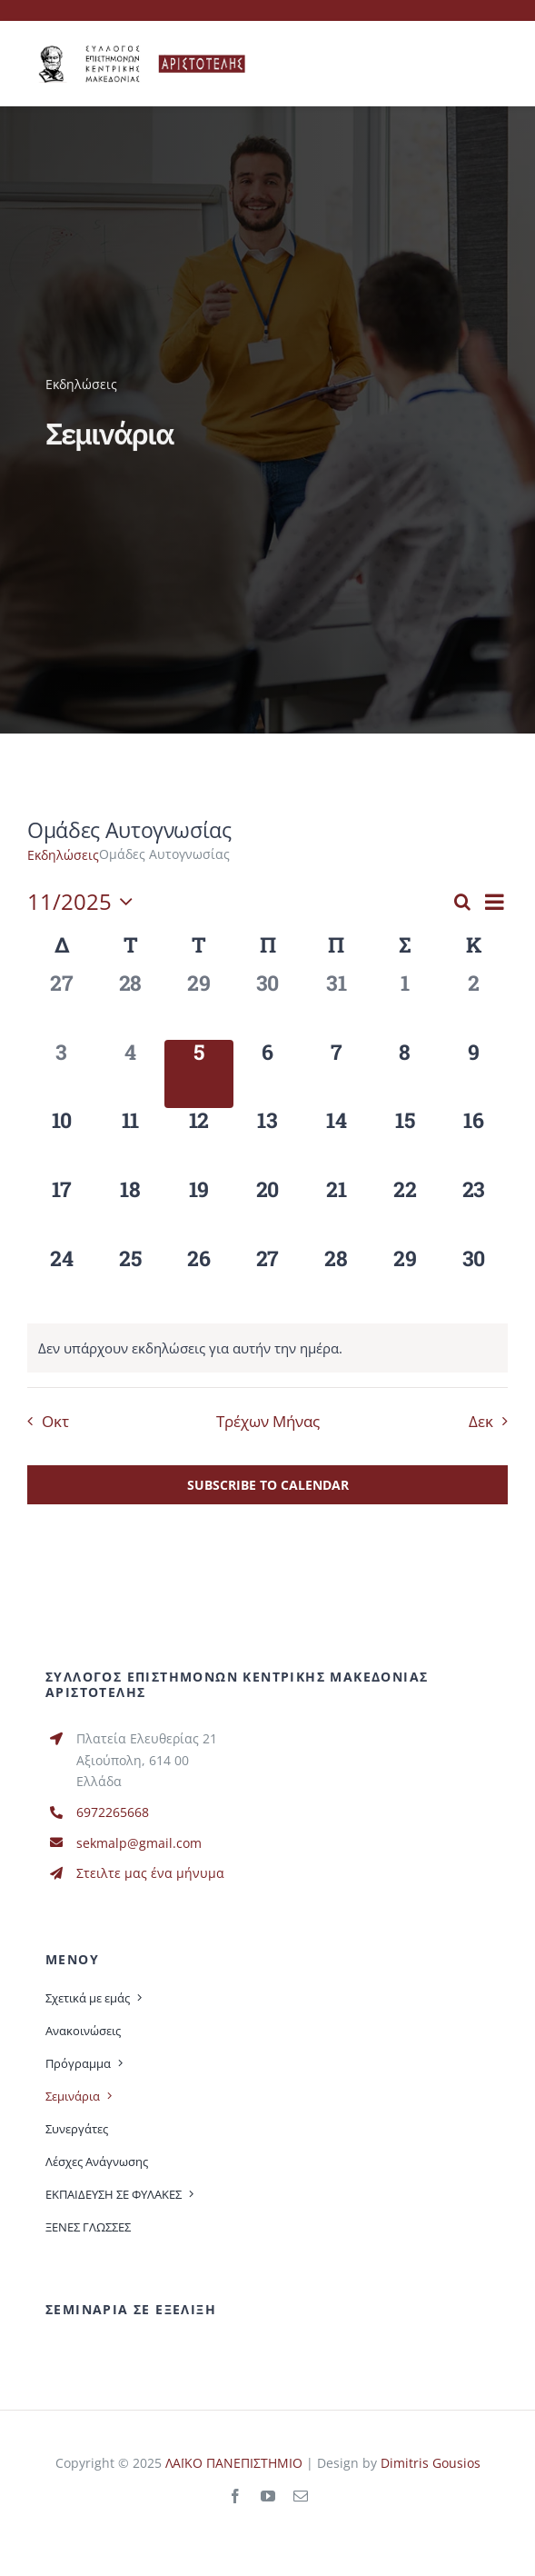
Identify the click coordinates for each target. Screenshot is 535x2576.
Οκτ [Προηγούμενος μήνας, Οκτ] (55, 1421)
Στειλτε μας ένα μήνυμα (150, 1873)
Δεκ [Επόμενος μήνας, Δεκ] (481, 1421)
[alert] (190, 1348)
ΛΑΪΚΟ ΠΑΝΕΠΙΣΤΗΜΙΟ (233, 2462)
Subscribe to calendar (268, 1485)
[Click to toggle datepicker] (84, 901)
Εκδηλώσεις (63, 855)
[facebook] (235, 2496)
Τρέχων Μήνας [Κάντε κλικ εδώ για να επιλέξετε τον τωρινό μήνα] (268, 1421)
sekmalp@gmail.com (139, 1843)
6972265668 (112, 1812)
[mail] (300, 2496)
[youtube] (268, 2496)
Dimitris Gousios (431, 2462)
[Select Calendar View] (494, 901)
